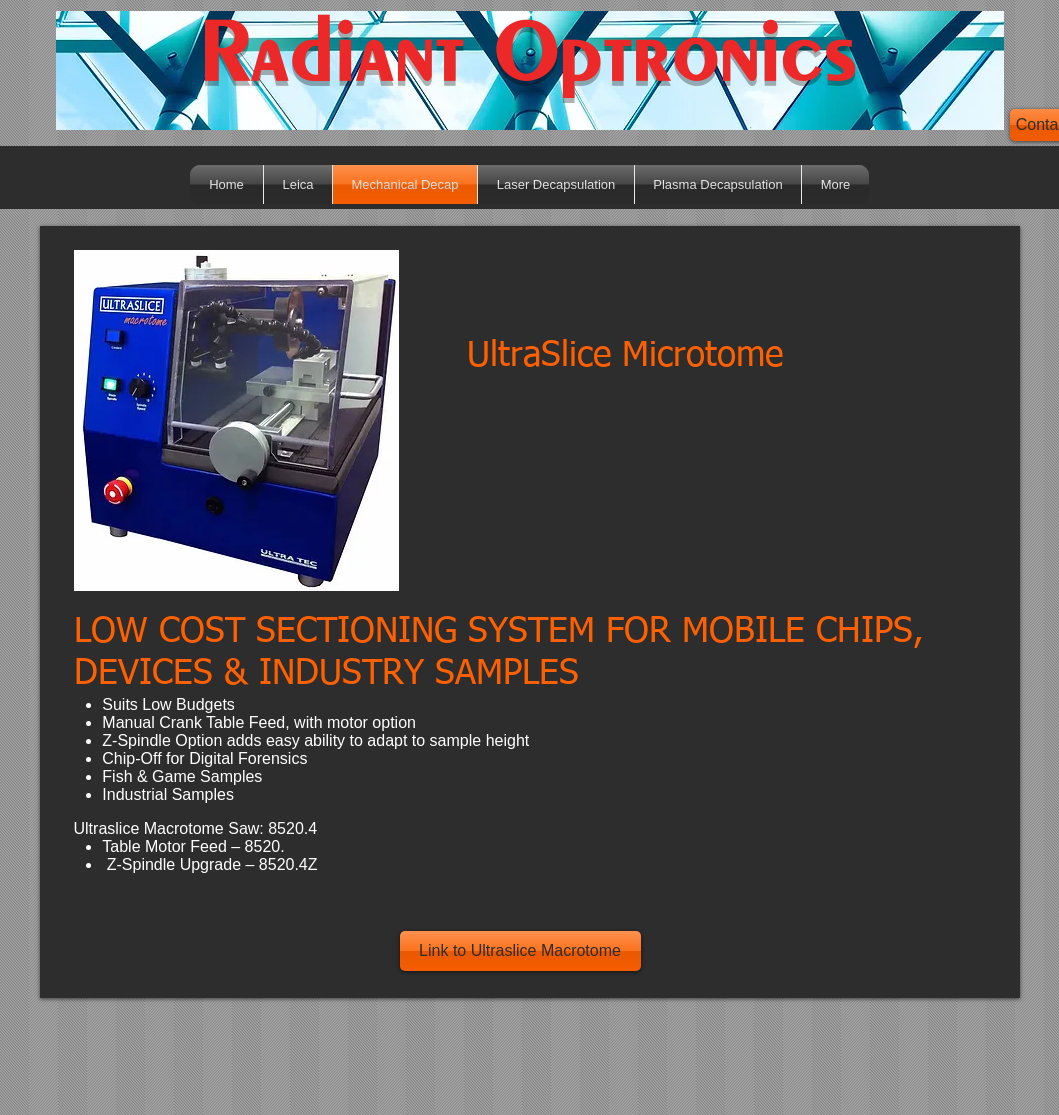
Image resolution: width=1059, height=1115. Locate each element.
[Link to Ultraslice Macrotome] (520, 951)
